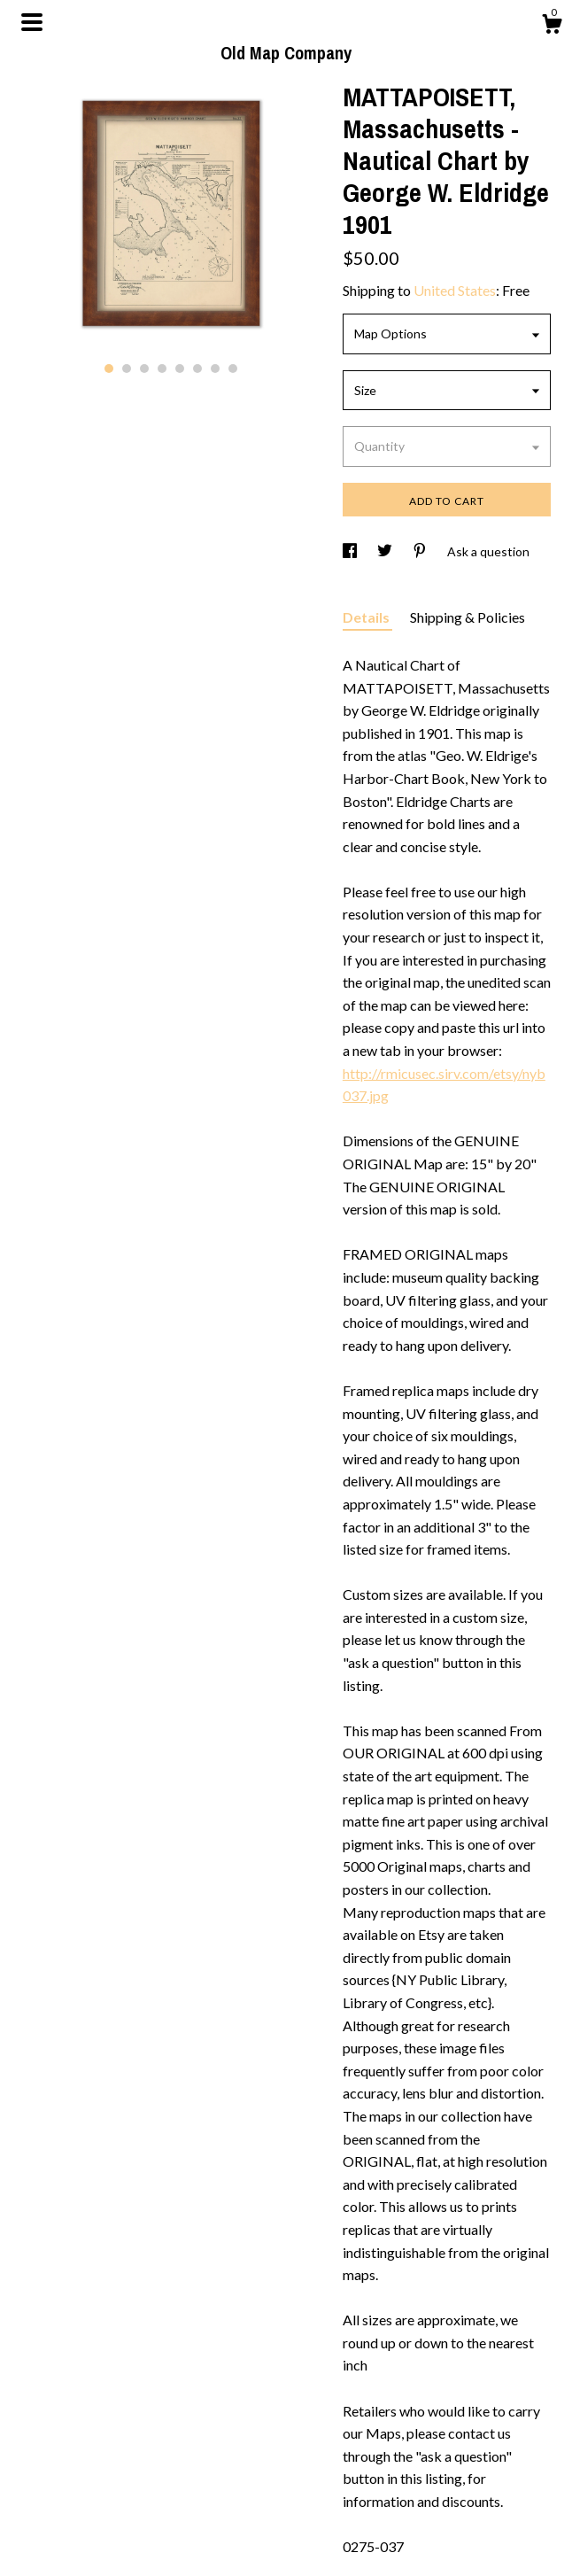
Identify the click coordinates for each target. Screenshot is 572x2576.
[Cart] (551, 26)
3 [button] (144, 368)
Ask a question (488, 551)
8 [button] (232, 368)
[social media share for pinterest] (421, 551)
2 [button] (126, 368)
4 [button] (162, 368)
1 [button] (108, 368)
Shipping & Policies (467, 617)
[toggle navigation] (32, 22)
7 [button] (215, 368)
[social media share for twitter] (386, 551)
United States (455, 290)
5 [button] (179, 368)
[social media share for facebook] (351, 551)
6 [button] (197, 368)
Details (367, 617)
